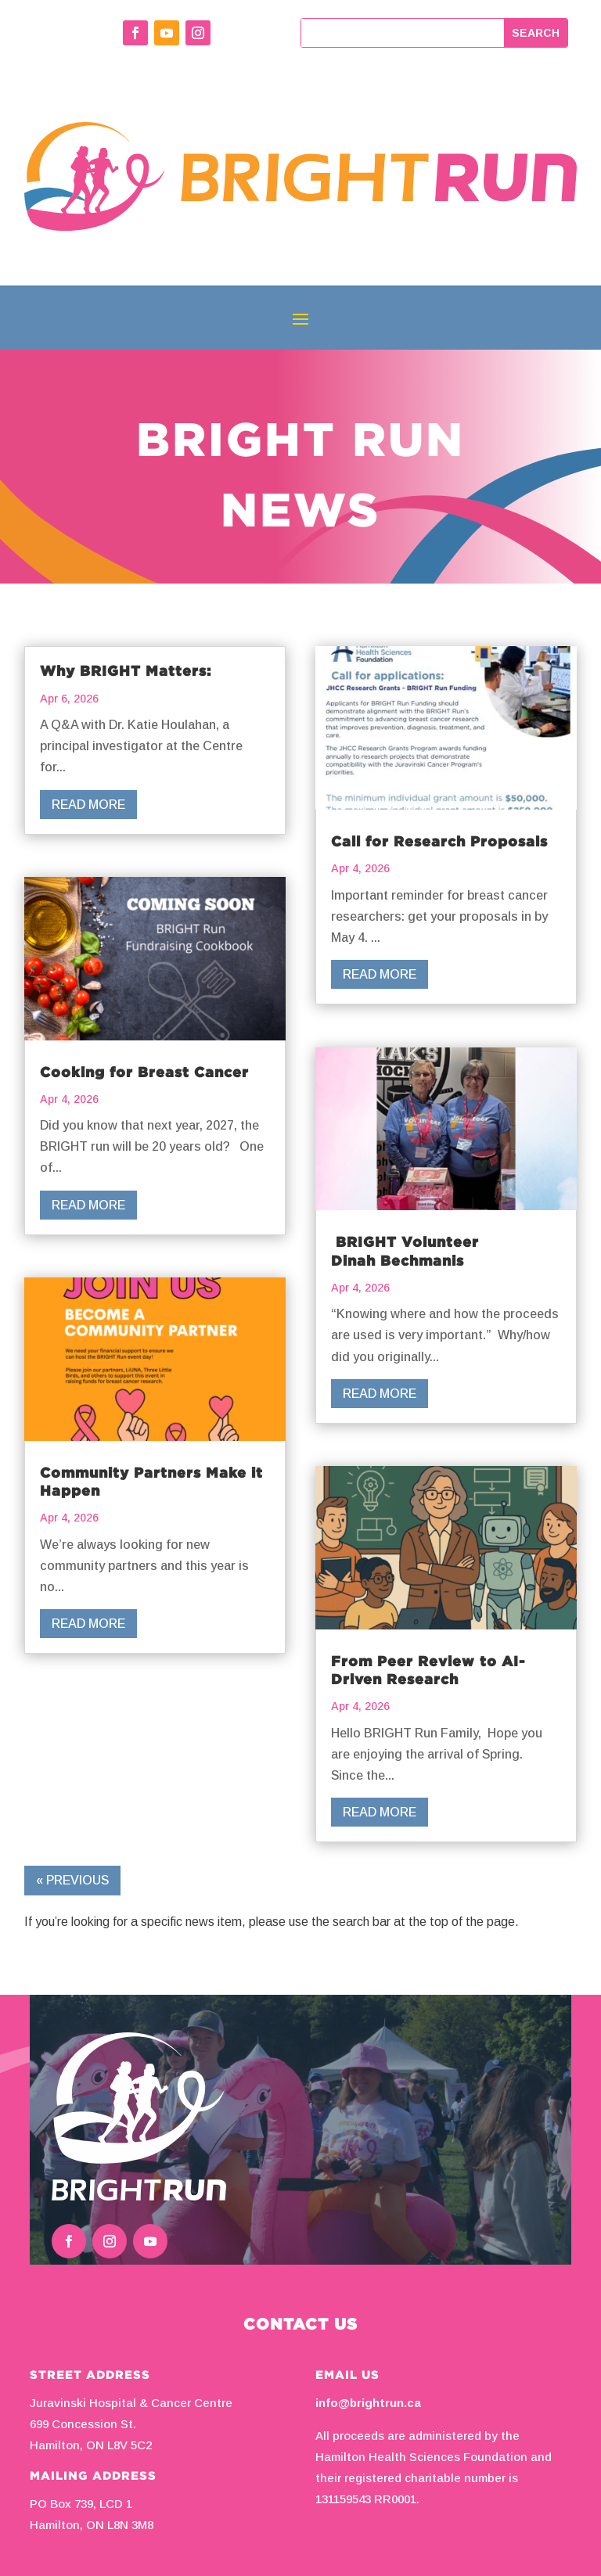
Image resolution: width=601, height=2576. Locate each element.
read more (88, 804)
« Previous (72, 1880)
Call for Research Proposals (441, 841)
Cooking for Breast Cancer (147, 1072)
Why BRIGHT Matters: (129, 670)
